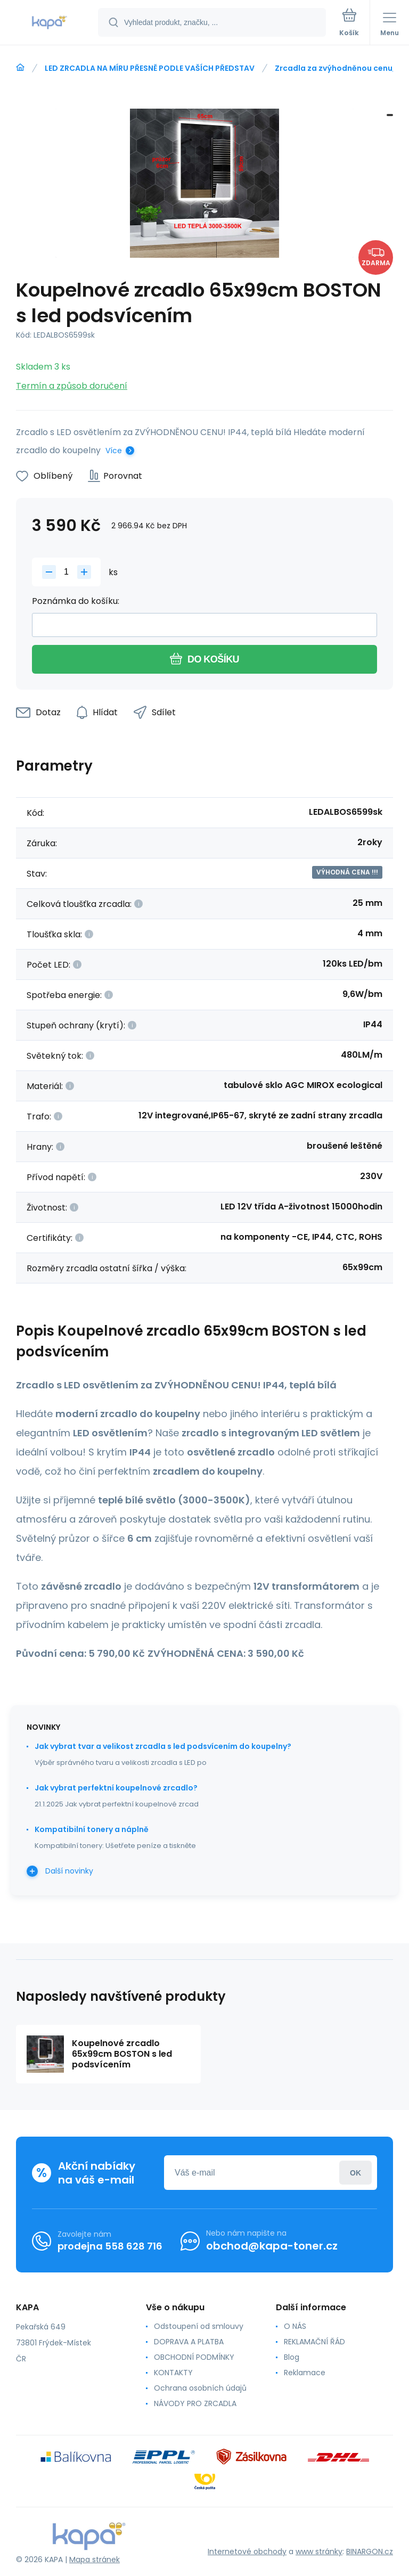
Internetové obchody (247, 2551)
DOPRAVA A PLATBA (189, 2341)
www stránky (319, 2551)
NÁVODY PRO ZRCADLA (195, 2403)
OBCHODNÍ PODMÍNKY (194, 2357)
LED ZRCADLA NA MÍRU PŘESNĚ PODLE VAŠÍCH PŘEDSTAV (150, 68)
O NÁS (295, 2326)
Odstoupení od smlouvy (198, 2326)
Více (113, 450)
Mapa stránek (94, 2559)
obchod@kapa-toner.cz (272, 2245)
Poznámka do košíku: (75, 601)
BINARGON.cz (369, 2551)
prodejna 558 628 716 (110, 2246)
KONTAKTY (173, 2372)
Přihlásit (355, 2173)
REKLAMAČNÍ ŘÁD (314, 2341)
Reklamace (304, 2372)
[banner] (49, 23)
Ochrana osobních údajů (200, 2388)
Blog (291, 2357)
